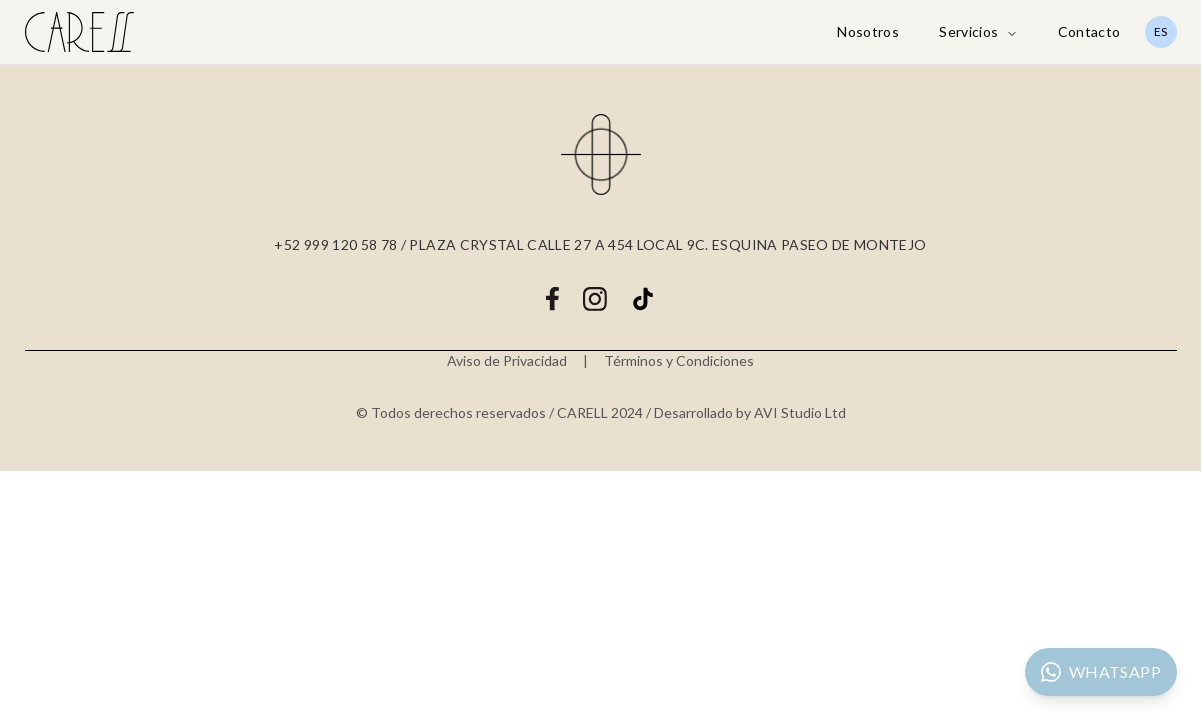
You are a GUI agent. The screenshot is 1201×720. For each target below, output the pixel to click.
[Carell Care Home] (80, 32)
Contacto (1089, 31)
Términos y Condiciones (679, 360)
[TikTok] (643, 299)
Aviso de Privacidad (507, 360)
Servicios (978, 31)
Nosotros (868, 31)
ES (1160, 31)
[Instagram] (595, 299)
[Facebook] (552, 299)
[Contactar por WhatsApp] (1101, 672)
